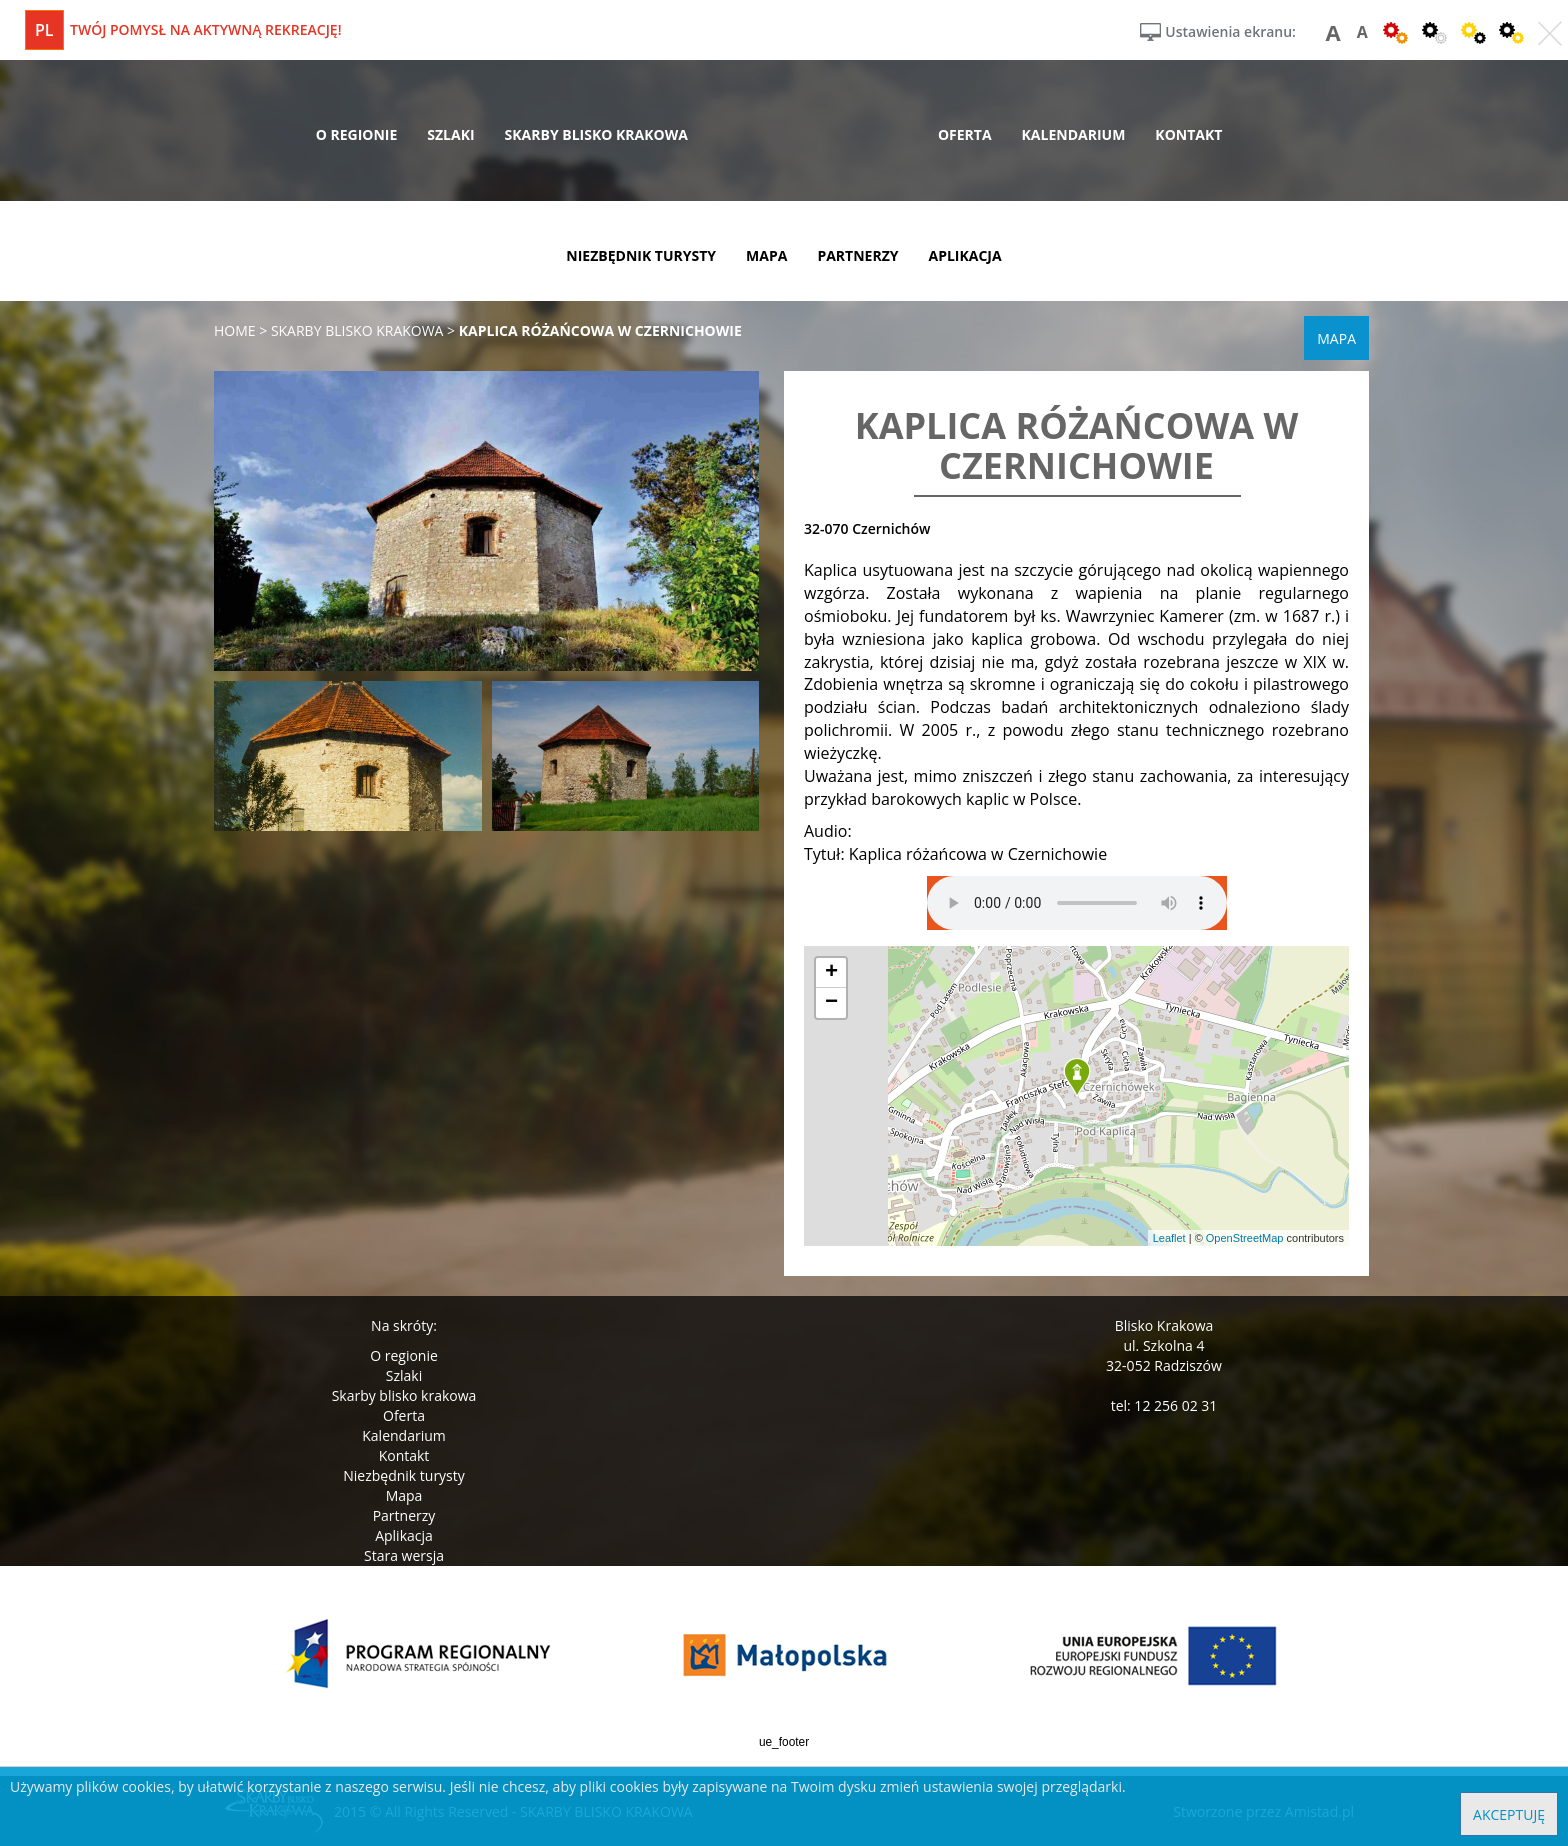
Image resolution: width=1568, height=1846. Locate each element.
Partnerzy (404, 1515)
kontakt (1188, 134)
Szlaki (404, 1375)
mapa (766, 255)
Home (235, 330)
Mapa (404, 1495)
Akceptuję (1509, 1814)
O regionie (404, 1355)
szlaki (450, 134)
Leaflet (1169, 1238)
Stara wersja (404, 1555)
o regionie (357, 134)
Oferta (404, 1415)
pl (44, 30)
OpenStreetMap (1245, 1238)
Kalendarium (403, 1435)
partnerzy (857, 255)
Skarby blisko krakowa (404, 1395)
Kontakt (404, 1455)
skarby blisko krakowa (596, 134)
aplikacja (965, 255)
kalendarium (1074, 134)
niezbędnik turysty (641, 255)
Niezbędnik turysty (404, 1475)
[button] (1077, 1078)
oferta (965, 134)
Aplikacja (404, 1535)
